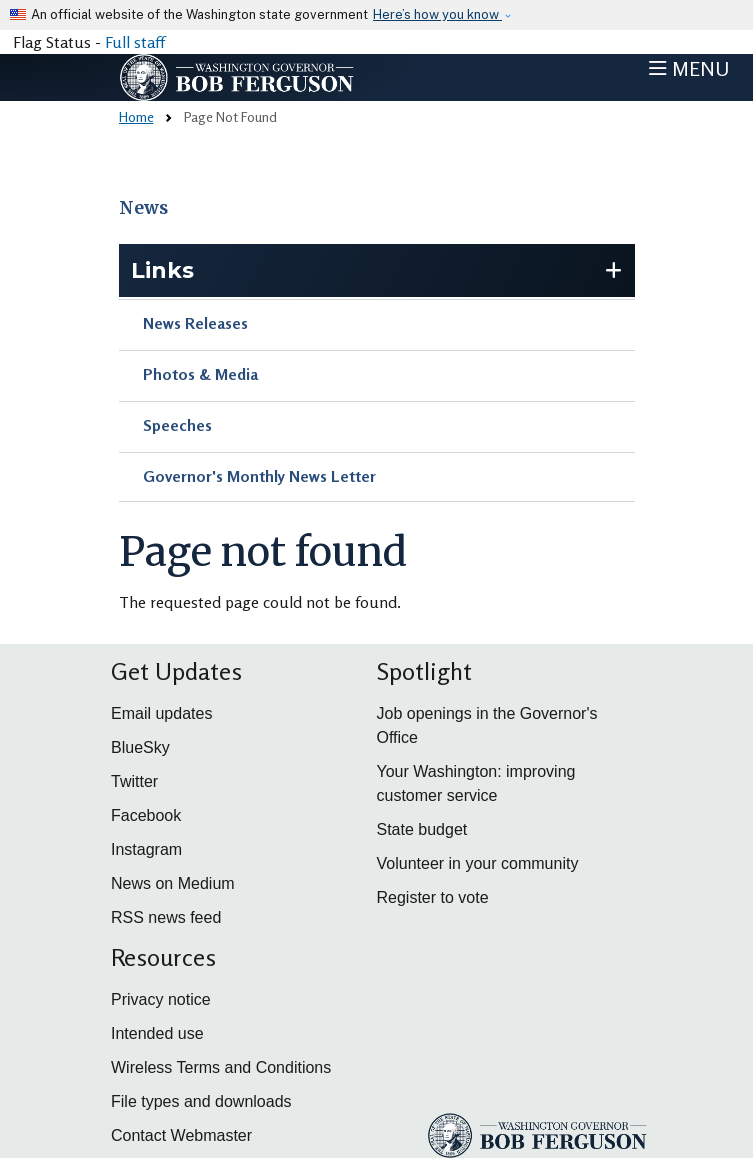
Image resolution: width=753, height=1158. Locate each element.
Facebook (146, 815)
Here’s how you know (437, 14)
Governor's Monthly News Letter (259, 476)
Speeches (177, 425)
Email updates (161, 713)
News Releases (195, 323)
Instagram (146, 849)
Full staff (135, 42)
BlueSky (140, 747)
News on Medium (173, 883)
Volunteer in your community (478, 863)
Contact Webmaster (181, 1135)
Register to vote (433, 897)
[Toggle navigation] (689, 69)
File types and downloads (201, 1101)
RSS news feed (166, 917)
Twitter (134, 781)
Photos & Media (200, 374)
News (143, 208)
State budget (422, 829)
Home (136, 116)
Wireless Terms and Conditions (221, 1067)
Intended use (157, 1033)
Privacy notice (161, 999)
